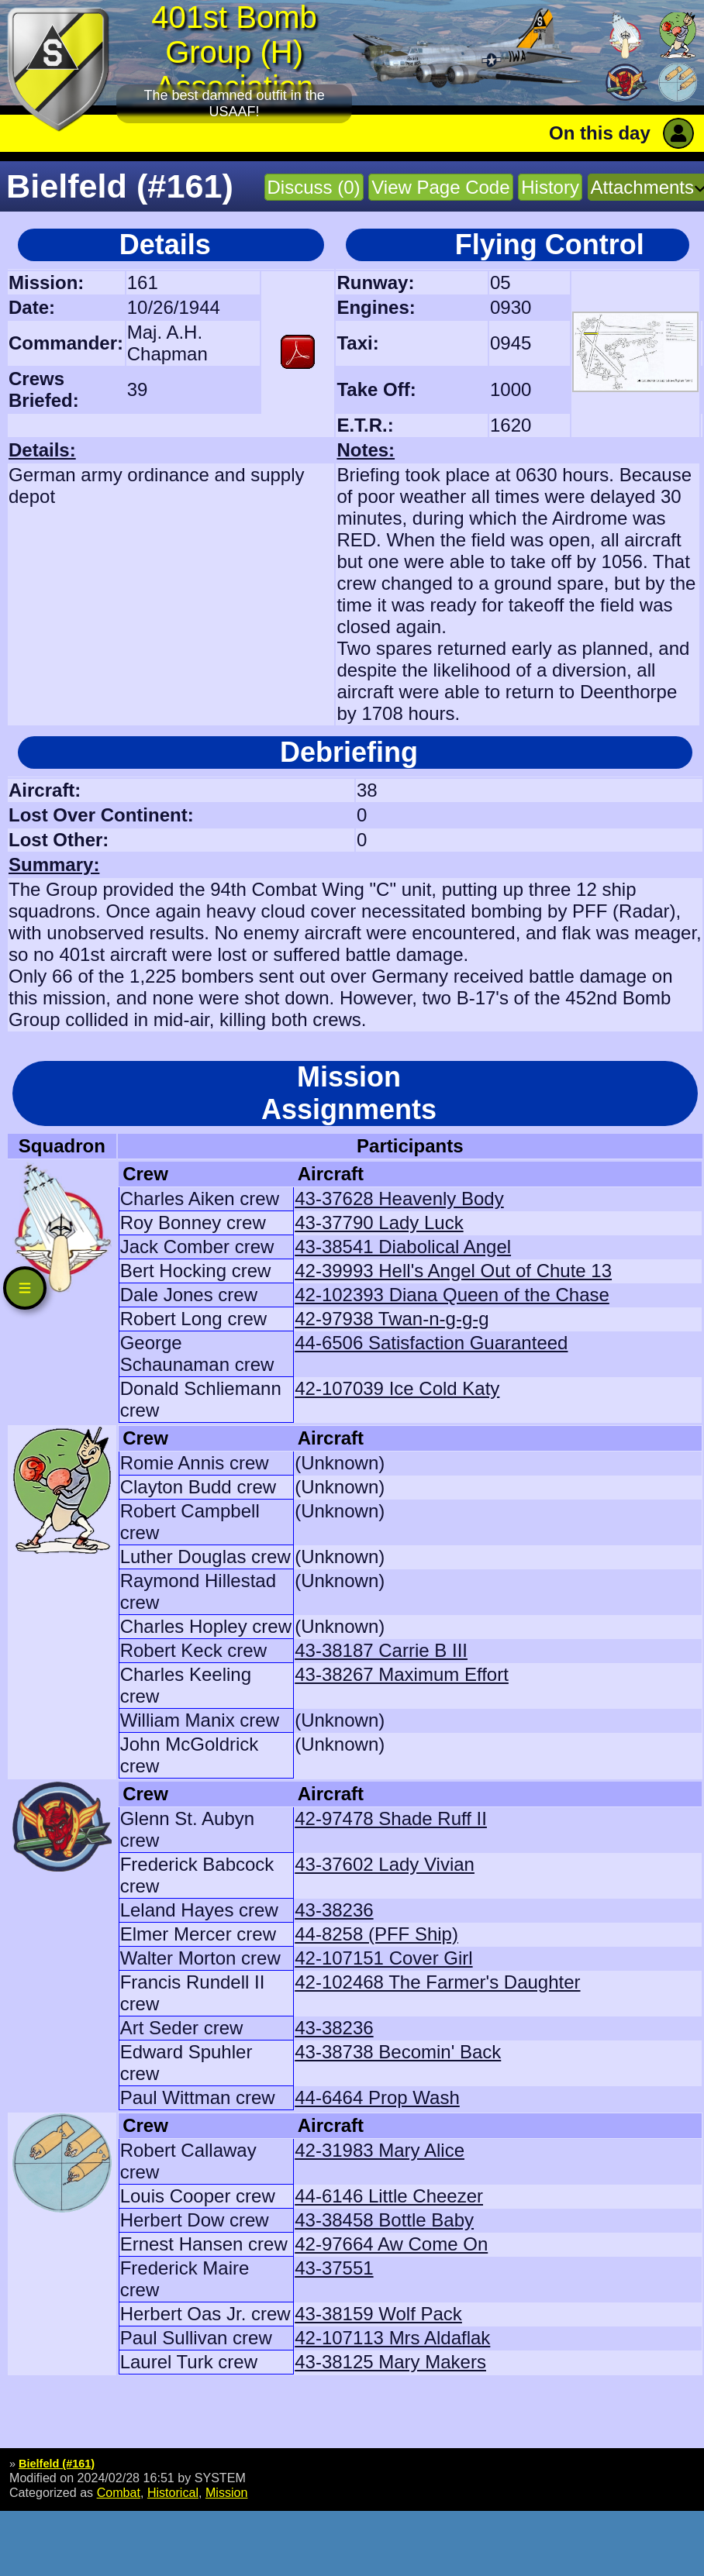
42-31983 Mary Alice (379, 2150)
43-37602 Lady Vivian (385, 1864)
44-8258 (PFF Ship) (376, 1933)
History (550, 187)
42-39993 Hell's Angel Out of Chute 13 (453, 1270)
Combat (118, 2492)
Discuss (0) (314, 187)
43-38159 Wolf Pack (378, 2313)
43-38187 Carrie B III (381, 1650)
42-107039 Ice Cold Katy (397, 1388)
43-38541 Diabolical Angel (403, 1246)
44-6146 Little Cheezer (389, 2195)
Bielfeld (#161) (57, 2463)
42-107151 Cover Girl (383, 1957)
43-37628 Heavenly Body (399, 1198)
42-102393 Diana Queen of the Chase (452, 1294)
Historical (172, 2492)
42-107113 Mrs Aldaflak (392, 2337)
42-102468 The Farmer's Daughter (437, 1982)
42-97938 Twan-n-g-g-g (391, 1318)
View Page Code (440, 187)
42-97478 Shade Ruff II (391, 1818)
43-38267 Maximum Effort (402, 1674)
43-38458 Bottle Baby (384, 2219)
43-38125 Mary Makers (390, 2361)
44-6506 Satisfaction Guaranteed (431, 1342)
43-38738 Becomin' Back (398, 2051)
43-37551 (334, 2267)
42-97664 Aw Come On (391, 2243)
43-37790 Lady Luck (379, 1222)
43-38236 (334, 1909)
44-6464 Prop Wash (377, 2097)
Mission (226, 2492)
